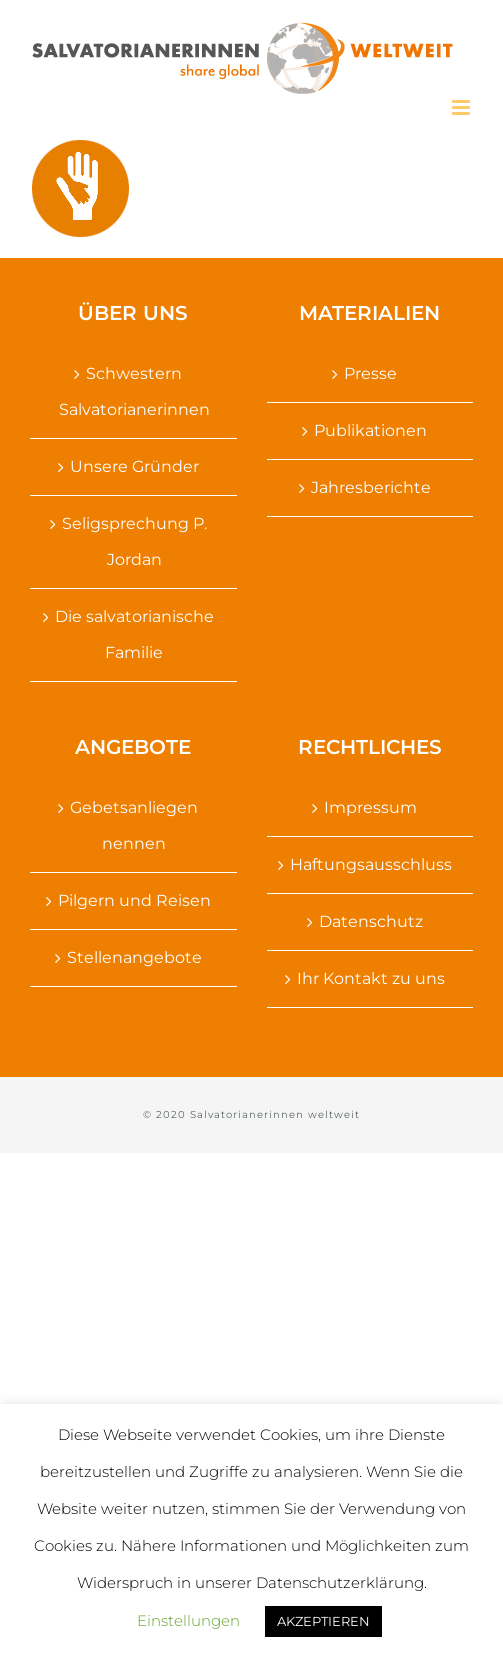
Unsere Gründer (134, 466)
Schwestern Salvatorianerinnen (134, 391)
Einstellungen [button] (188, 1620)
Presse (370, 373)
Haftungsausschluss (371, 864)
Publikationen (370, 430)
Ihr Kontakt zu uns (371, 978)
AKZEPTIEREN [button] (323, 1621)
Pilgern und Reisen (134, 900)
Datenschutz (371, 921)
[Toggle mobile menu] (462, 107)
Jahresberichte (371, 487)
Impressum (370, 807)
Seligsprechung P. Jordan (134, 541)
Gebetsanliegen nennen (134, 825)
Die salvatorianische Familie (134, 634)
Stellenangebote (134, 957)
